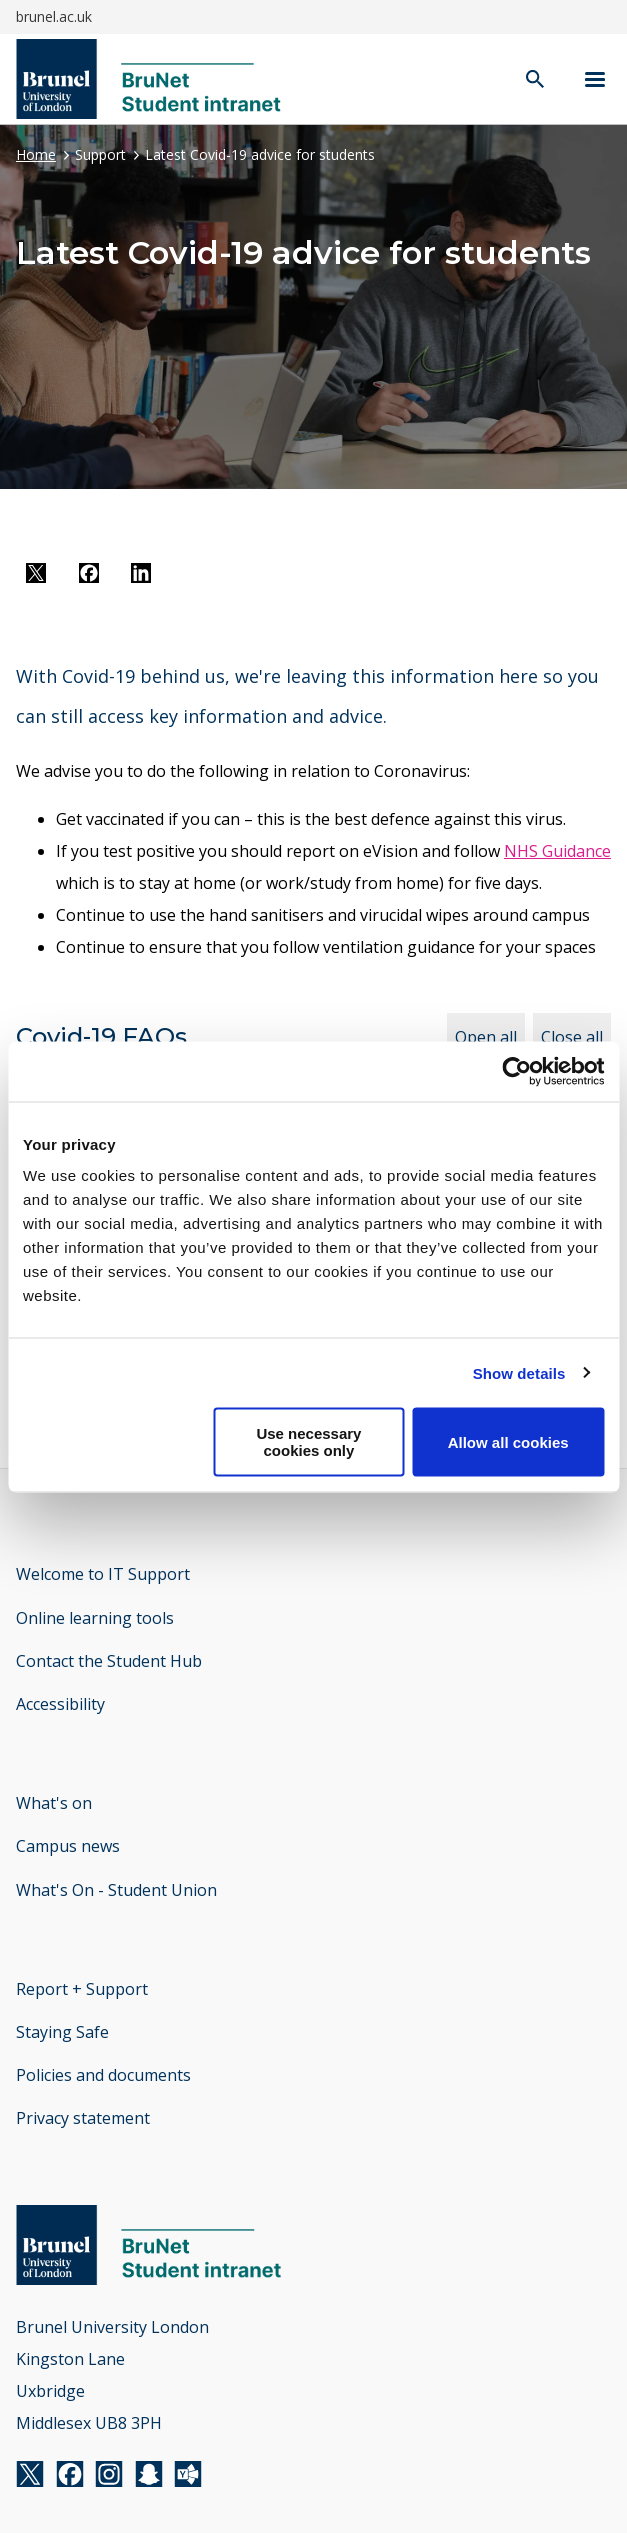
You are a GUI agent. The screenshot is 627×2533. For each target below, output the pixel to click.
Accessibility (60, 1704)
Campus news (68, 1846)
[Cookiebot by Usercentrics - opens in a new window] (516, 1071)
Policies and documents (103, 2075)
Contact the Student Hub (109, 1661)
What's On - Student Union (116, 1890)
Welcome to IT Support (103, 1574)
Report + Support (82, 1989)
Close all (572, 1037)
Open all (486, 1037)
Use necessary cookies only (308, 1442)
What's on (54, 1803)
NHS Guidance (557, 851)
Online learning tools (95, 1618)
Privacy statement (83, 2118)
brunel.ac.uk (54, 16)
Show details (519, 1372)
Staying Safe (62, 2032)
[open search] (535, 81)
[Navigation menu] (595, 79)
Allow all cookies (508, 1441)
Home (36, 154)
